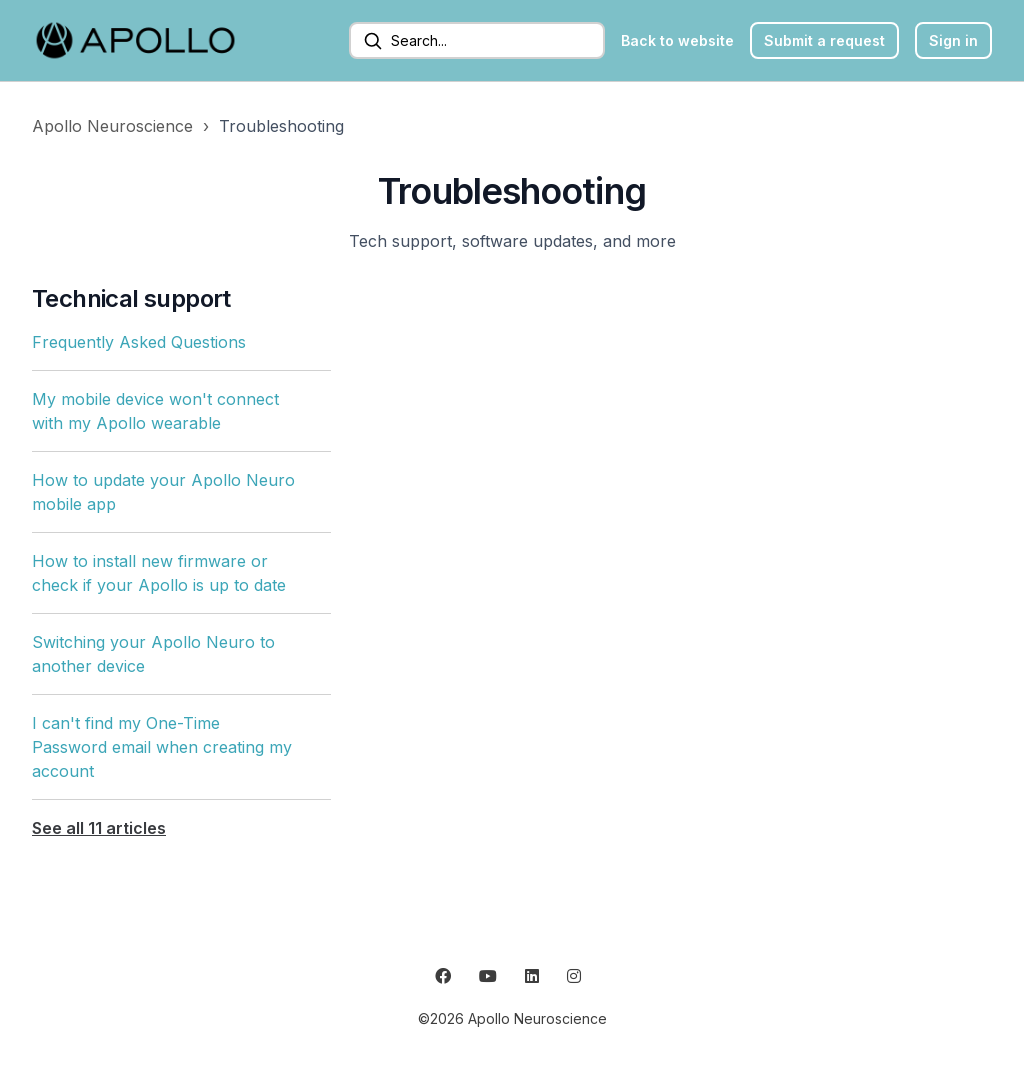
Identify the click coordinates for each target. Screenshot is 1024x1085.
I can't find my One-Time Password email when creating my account (162, 747)
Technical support (131, 298)
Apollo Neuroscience (112, 126)
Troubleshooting (281, 126)
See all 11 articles (99, 828)
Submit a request (824, 40)
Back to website (677, 40)
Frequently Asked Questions (139, 342)
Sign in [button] (953, 40)
